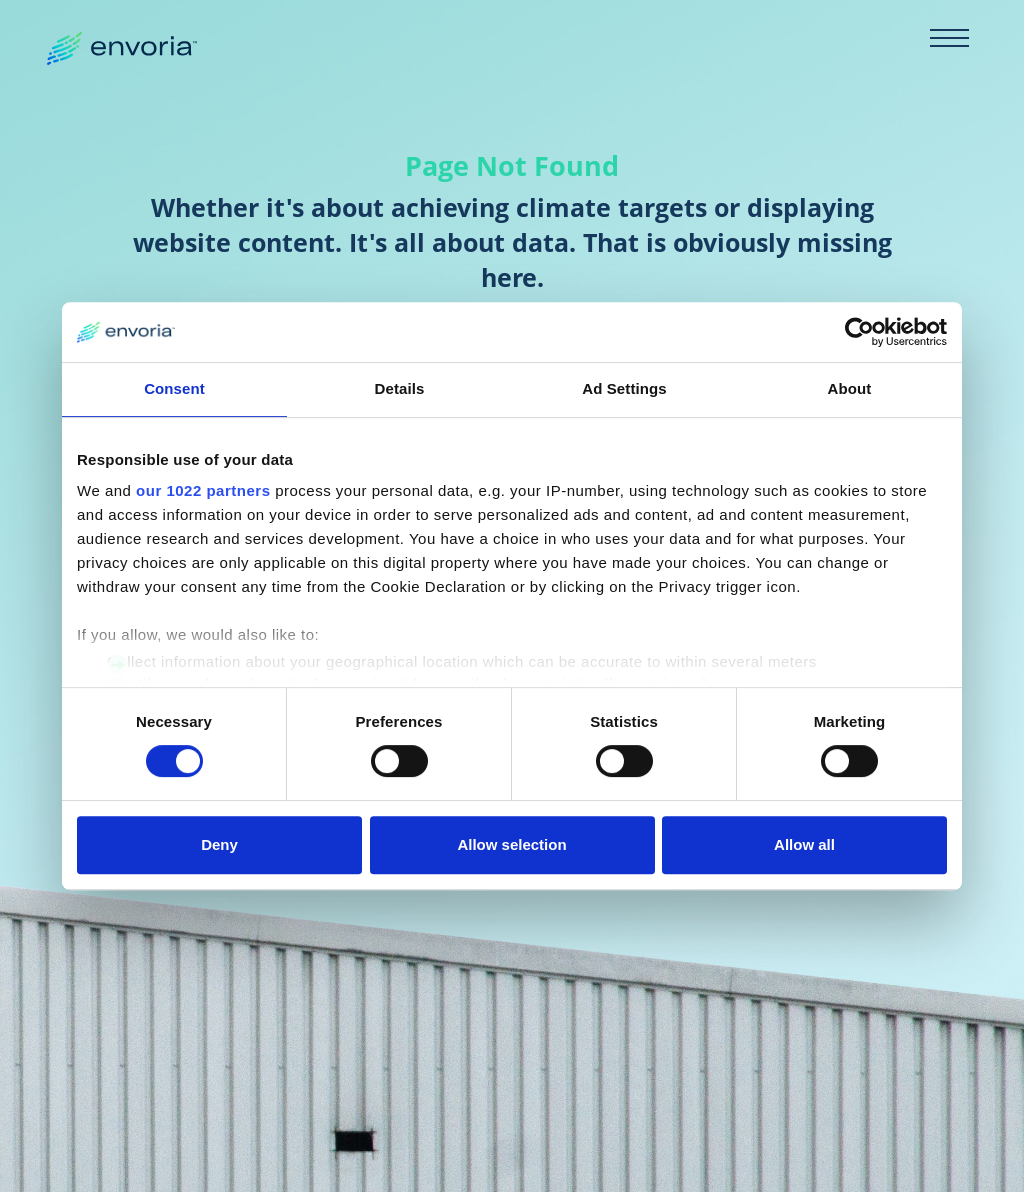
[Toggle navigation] (949, 38)
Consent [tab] (174, 388)
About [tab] (850, 388)
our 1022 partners (203, 490)
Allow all (804, 844)
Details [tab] (400, 388)
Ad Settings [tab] (624, 388)
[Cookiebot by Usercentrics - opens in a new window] (859, 332)
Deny (219, 844)
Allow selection (511, 844)
